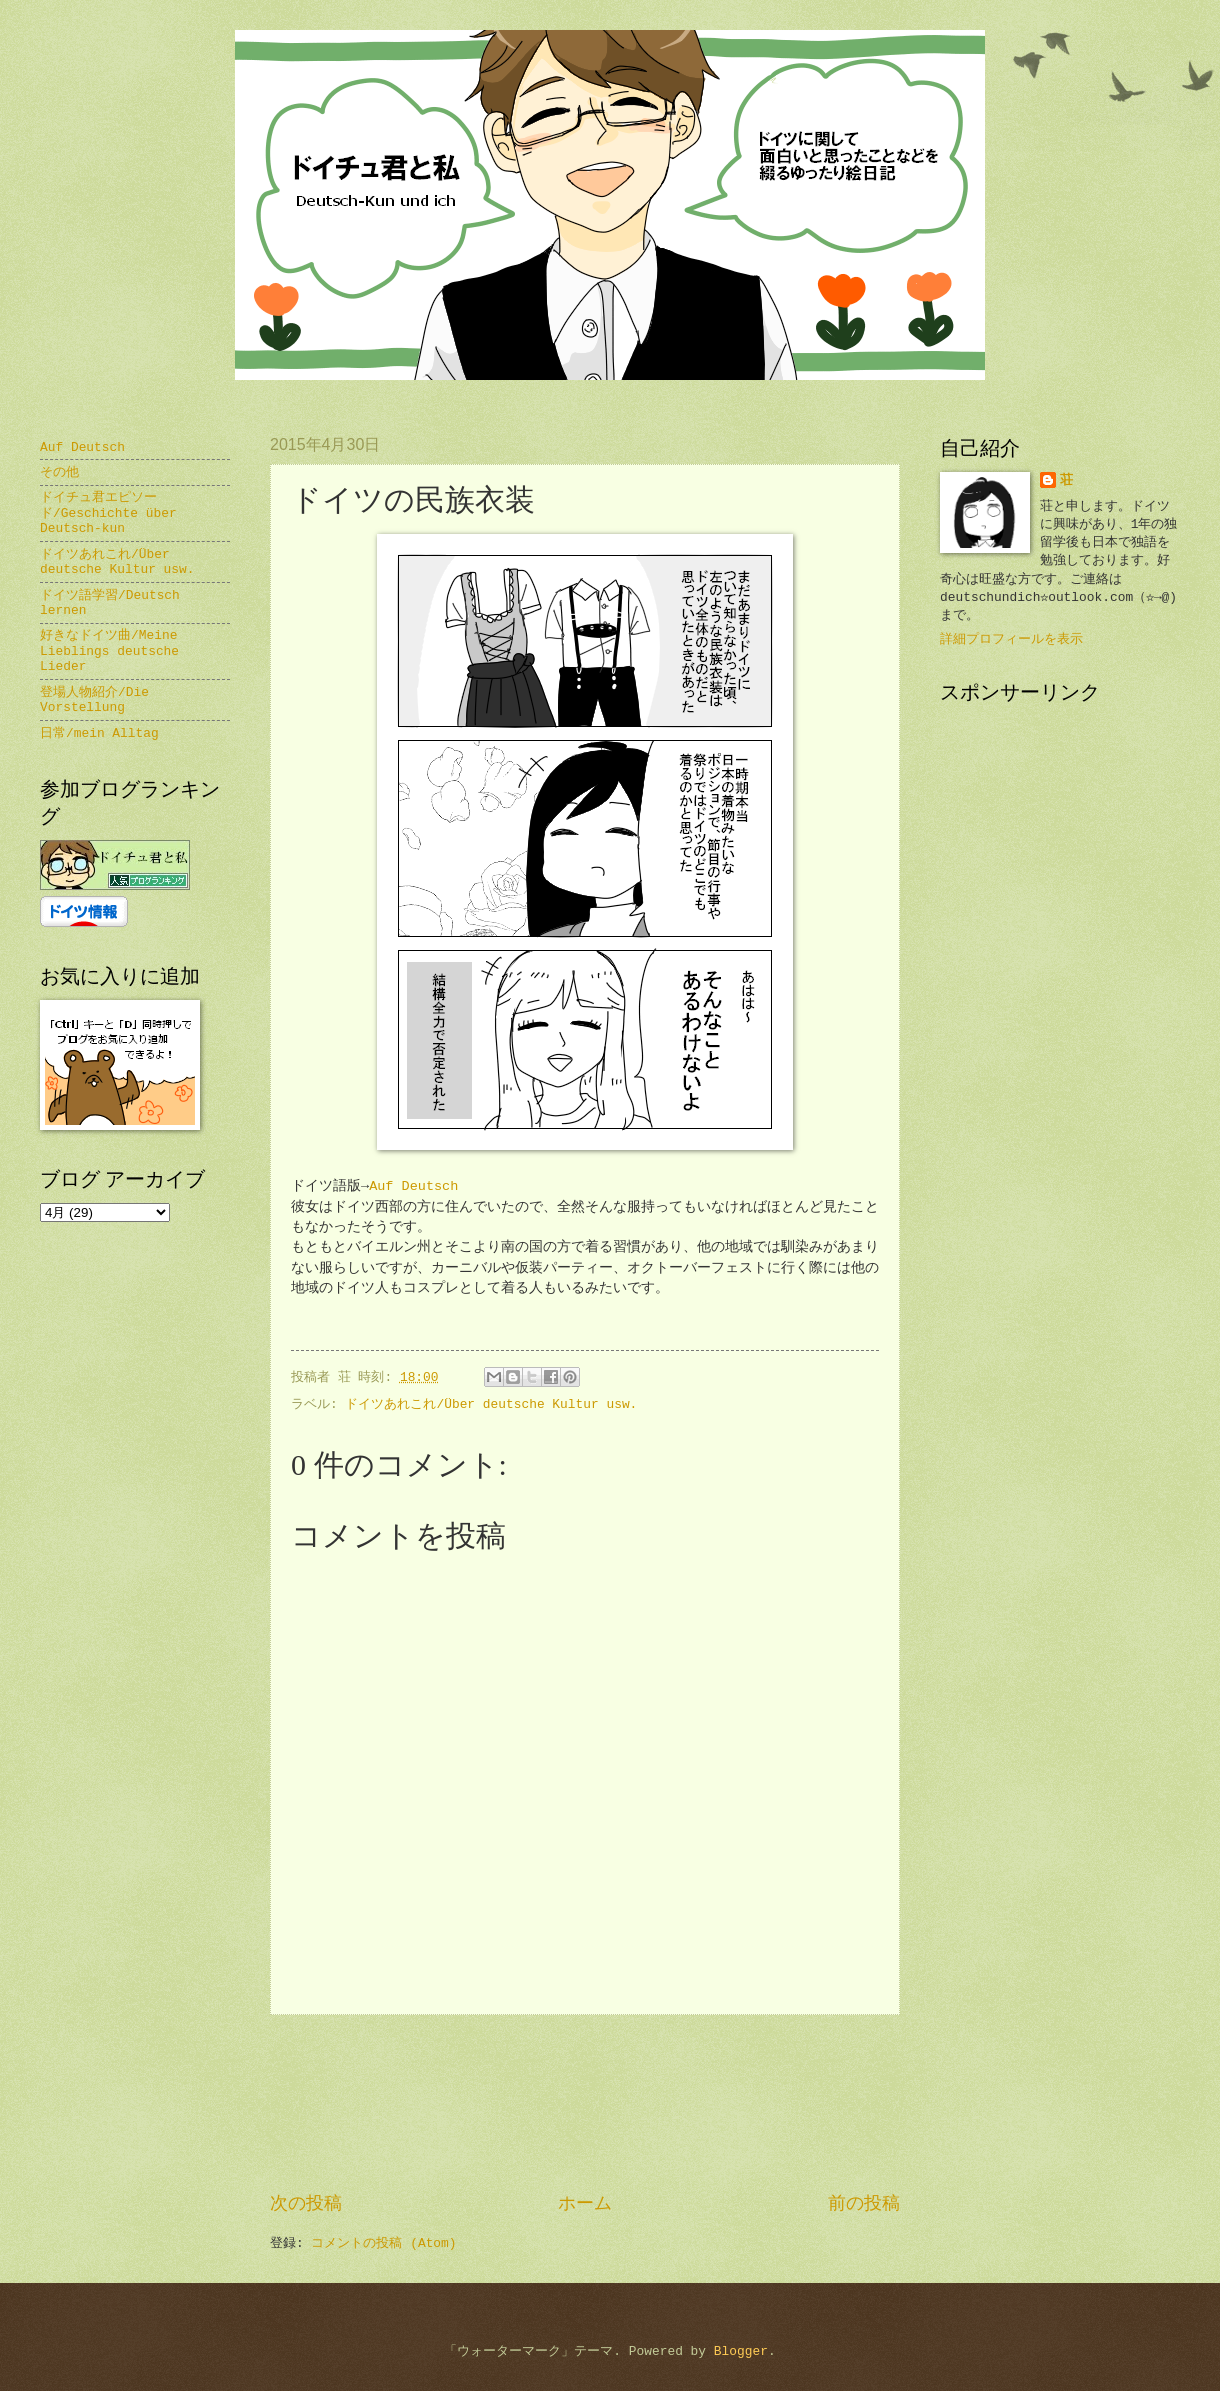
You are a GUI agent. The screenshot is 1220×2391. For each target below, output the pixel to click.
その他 (59, 472)
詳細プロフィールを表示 (1011, 639)
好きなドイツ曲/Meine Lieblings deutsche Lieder (109, 651)
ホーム (585, 2204)
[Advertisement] (585, 2103)
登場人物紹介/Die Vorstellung (94, 700)
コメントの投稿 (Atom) (383, 2243)
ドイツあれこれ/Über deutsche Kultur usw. (491, 1404)
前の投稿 (864, 2204)
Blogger (741, 2351)
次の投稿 (306, 2204)
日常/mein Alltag (99, 733)
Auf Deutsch (413, 1186)
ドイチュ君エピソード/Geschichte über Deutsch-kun (108, 513)
